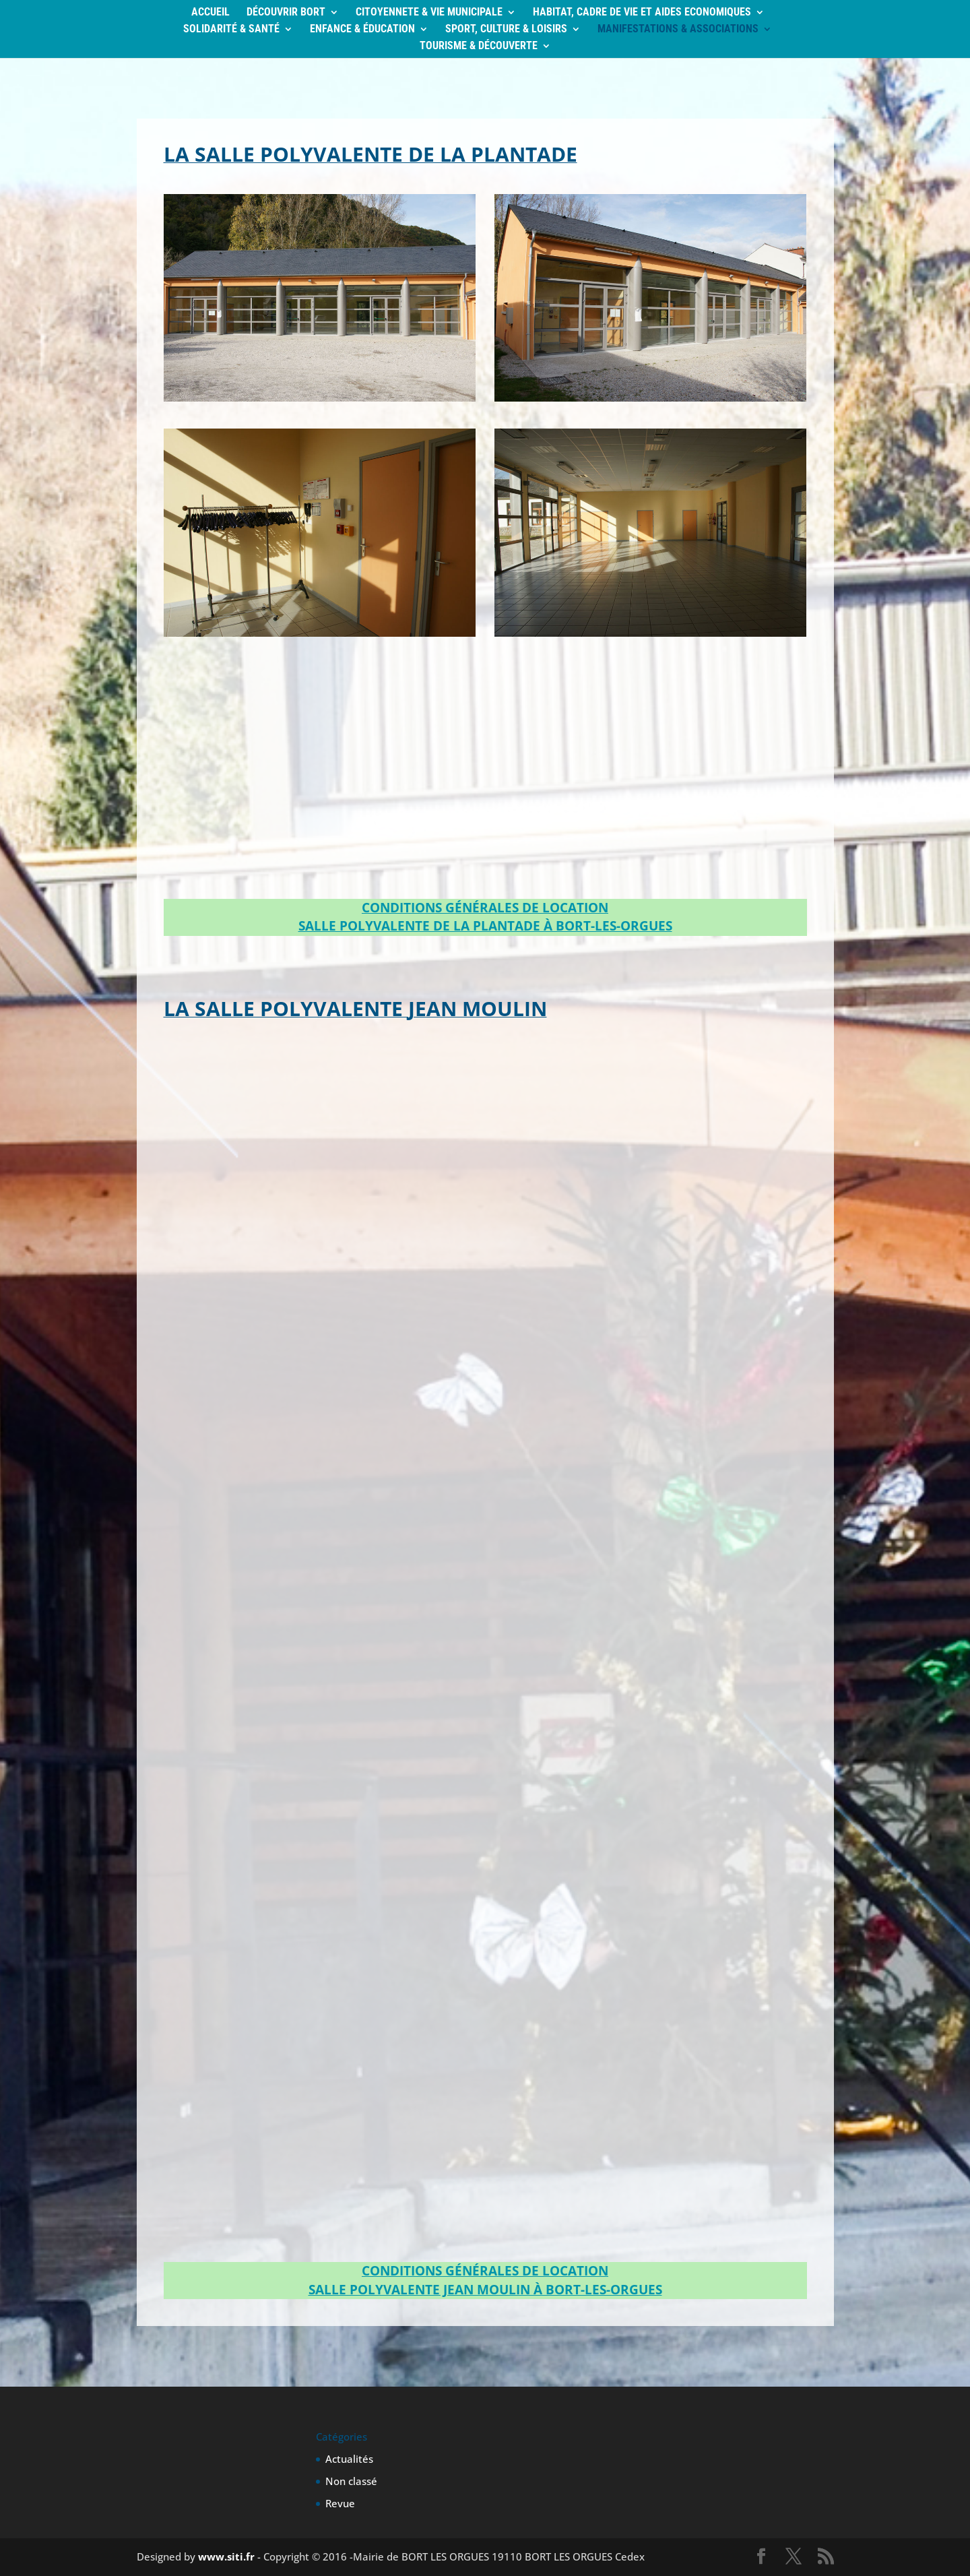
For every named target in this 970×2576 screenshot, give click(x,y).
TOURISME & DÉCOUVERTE (479, 46)
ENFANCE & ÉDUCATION (362, 29)
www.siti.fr (226, 2556)
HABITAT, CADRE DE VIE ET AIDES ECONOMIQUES (642, 12)
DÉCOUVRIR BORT (286, 12)
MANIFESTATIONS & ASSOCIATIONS (677, 29)
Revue (340, 2503)
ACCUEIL (210, 12)
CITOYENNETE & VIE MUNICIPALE (429, 12)
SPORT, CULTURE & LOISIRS (506, 29)
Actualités (349, 2458)
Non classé (351, 2481)
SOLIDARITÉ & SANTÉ (231, 29)
